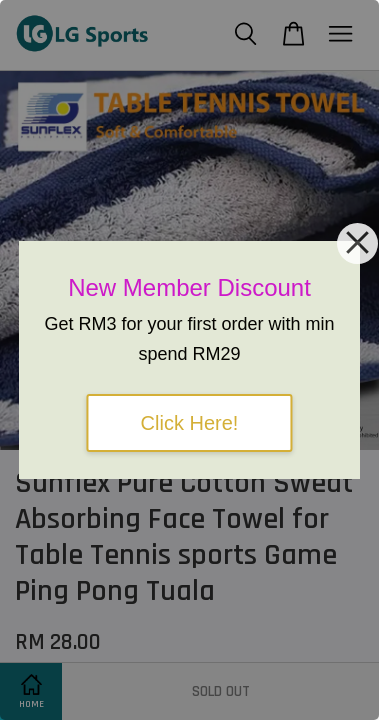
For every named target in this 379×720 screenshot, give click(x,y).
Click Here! (190, 423)
